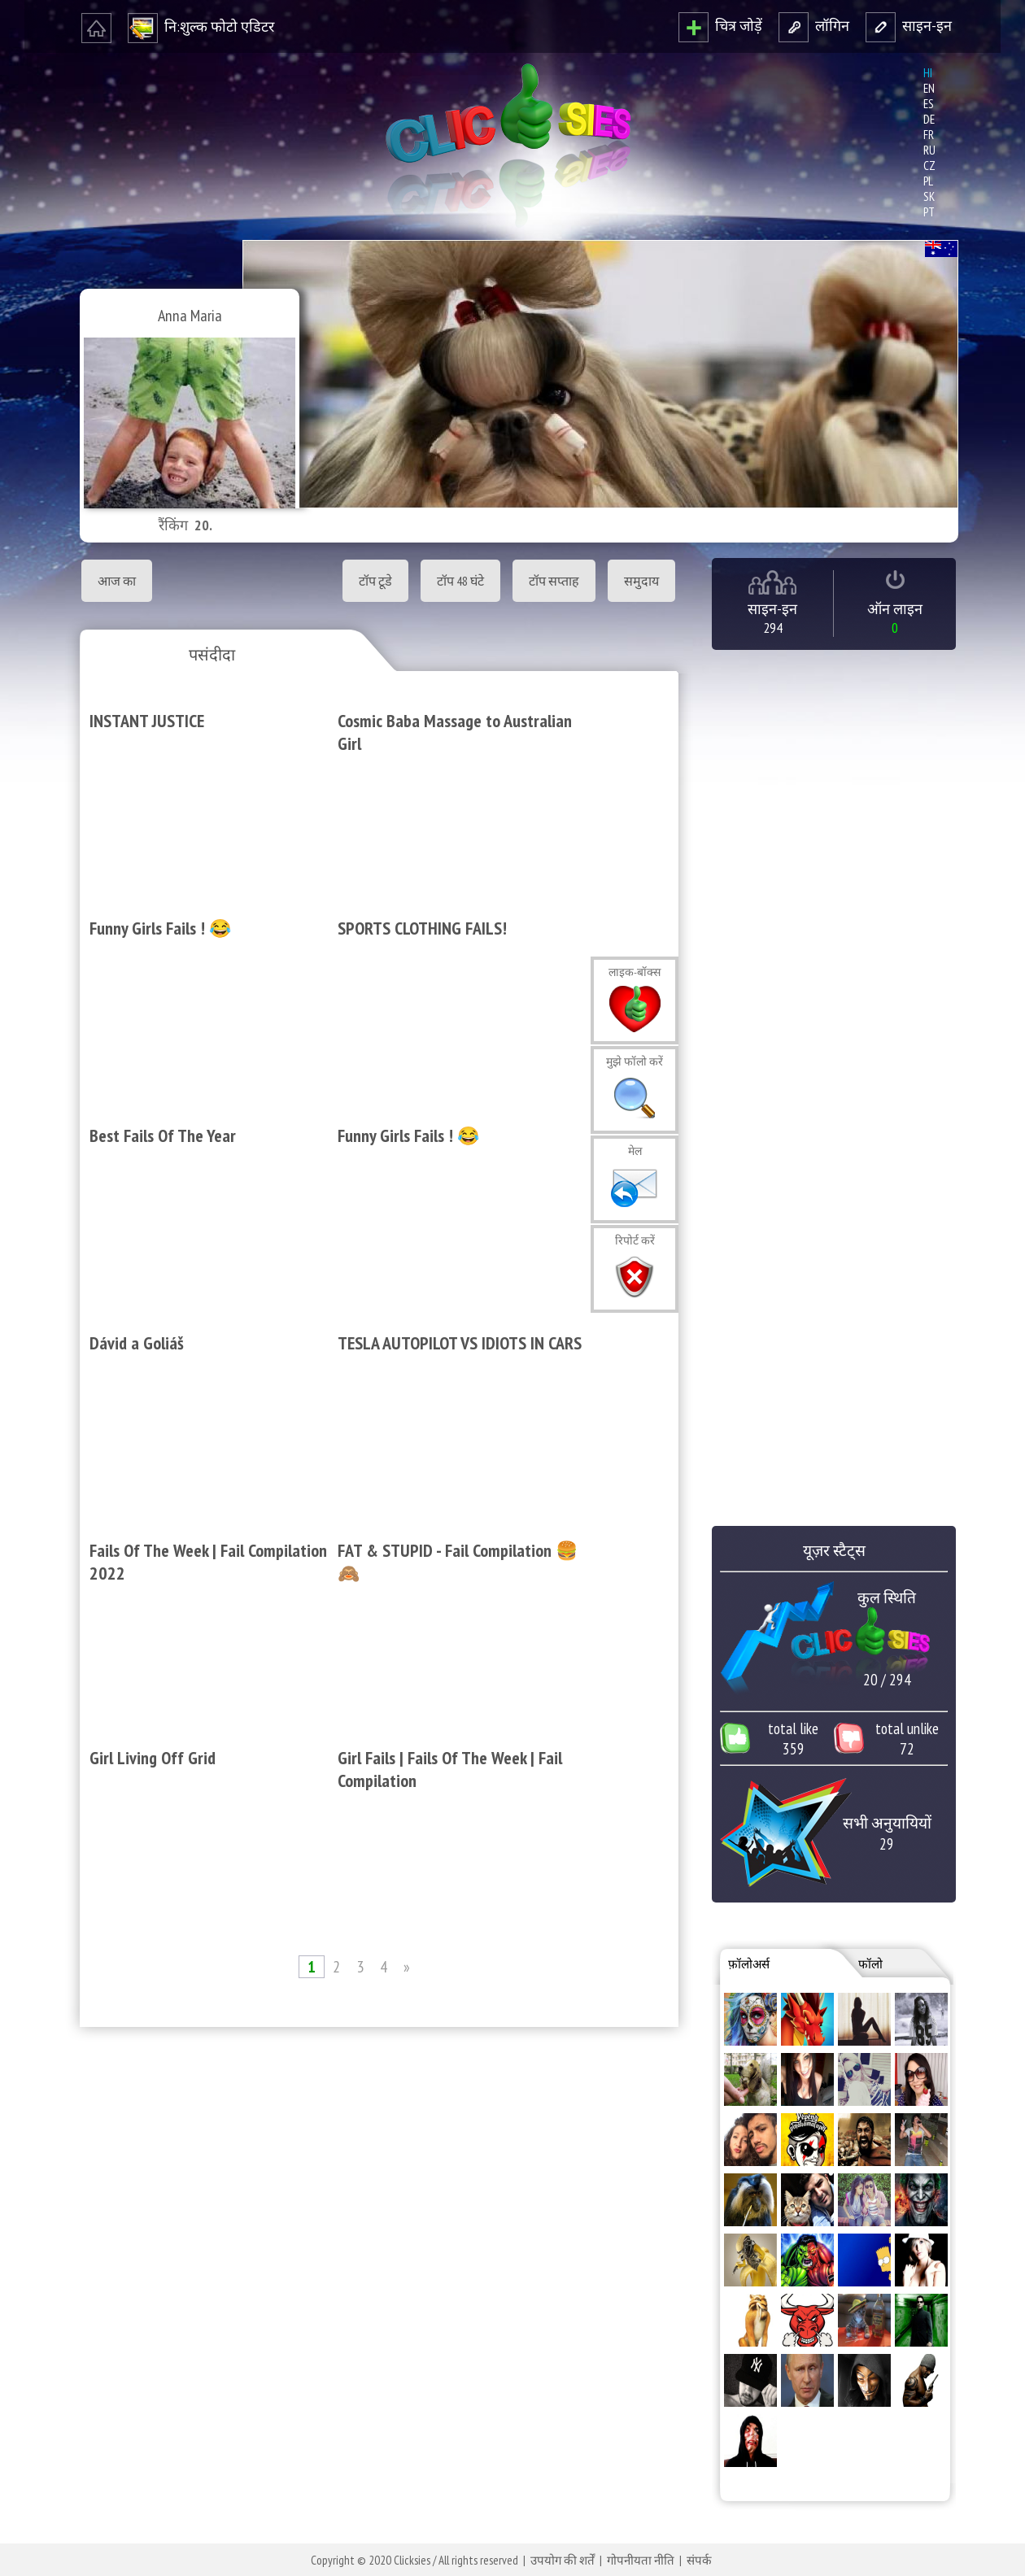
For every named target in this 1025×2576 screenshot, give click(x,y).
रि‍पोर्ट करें (635, 1240)
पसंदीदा (212, 654)
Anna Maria (190, 315)
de (929, 119)
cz (929, 165)
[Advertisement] (376, 2251)
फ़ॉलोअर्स (749, 1964)
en (929, 88)
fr (928, 134)
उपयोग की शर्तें (562, 2560)
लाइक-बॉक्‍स (634, 972)
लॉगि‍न (814, 25)
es (928, 103)
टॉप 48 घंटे (460, 581)
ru (929, 150)
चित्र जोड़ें (720, 25)
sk (929, 196)
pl (928, 181)
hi (927, 73)
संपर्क (699, 2560)
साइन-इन (909, 25)
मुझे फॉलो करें (634, 1061)
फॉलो (870, 1964)
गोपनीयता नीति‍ (640, 2560)
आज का (117, 581)
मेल (635, 1151)
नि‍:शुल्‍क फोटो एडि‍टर (201, 26)
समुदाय (641, 581)
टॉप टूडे (375, 581)
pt (929, 212)
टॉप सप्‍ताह (554, 581)
